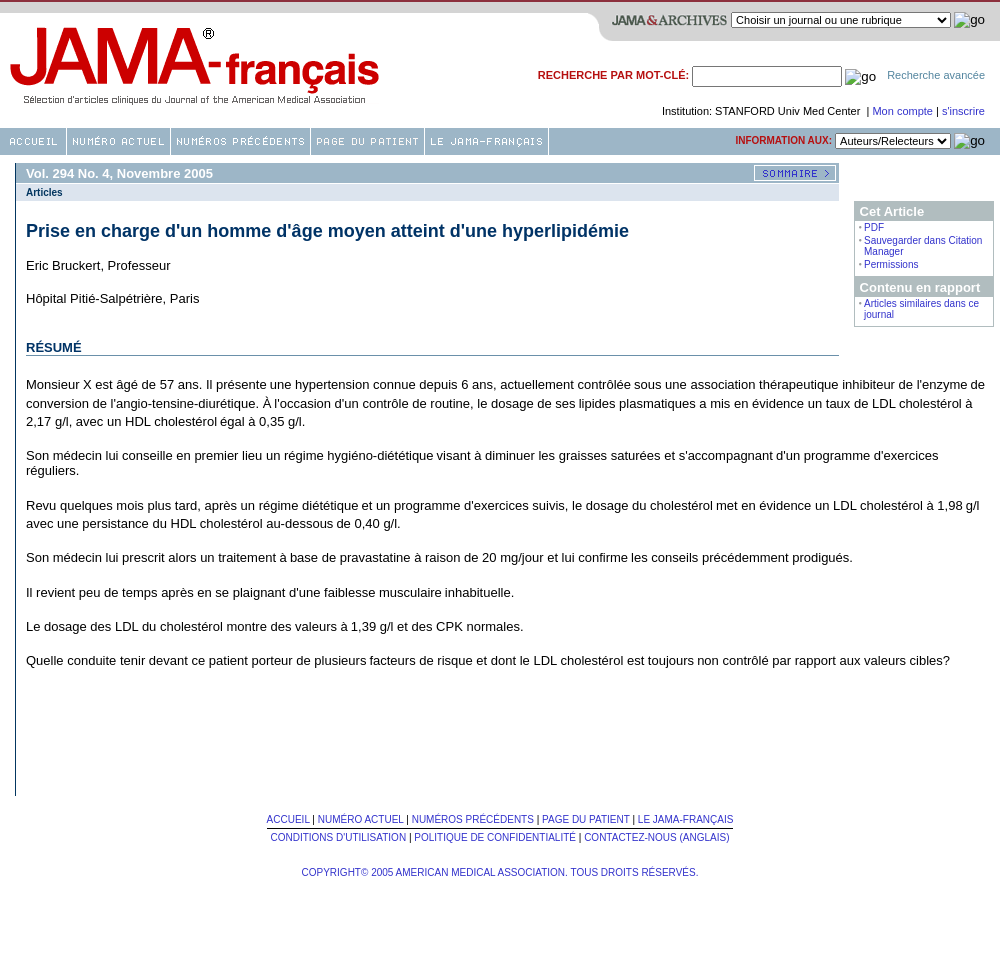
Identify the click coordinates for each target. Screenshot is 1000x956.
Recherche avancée (936, 75)
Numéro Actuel (361, 819)
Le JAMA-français (686, 819)
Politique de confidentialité (495, 837)
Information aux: (783, 140)
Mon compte (904, 111)
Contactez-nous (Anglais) (656, 837)
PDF (874, 227)
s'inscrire (963, 111)
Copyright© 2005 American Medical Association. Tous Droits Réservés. (500, 872)
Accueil (288, 819)
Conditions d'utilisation (338, 837)
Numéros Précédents (473, 819)
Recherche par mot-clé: (613, 75)
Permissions (891, 264)
